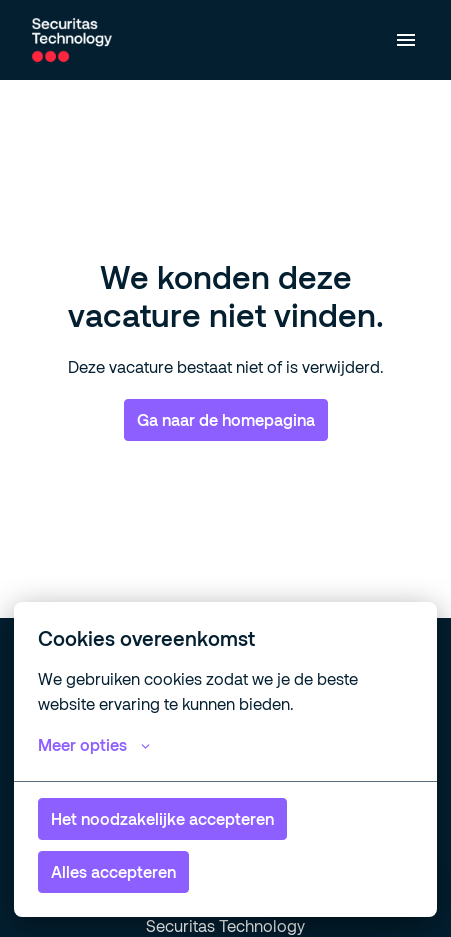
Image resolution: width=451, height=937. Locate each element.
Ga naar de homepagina (226, 419)
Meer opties (94, 745)
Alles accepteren (113, 871)
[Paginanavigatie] (406, 40)
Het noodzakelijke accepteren (162, 818)
